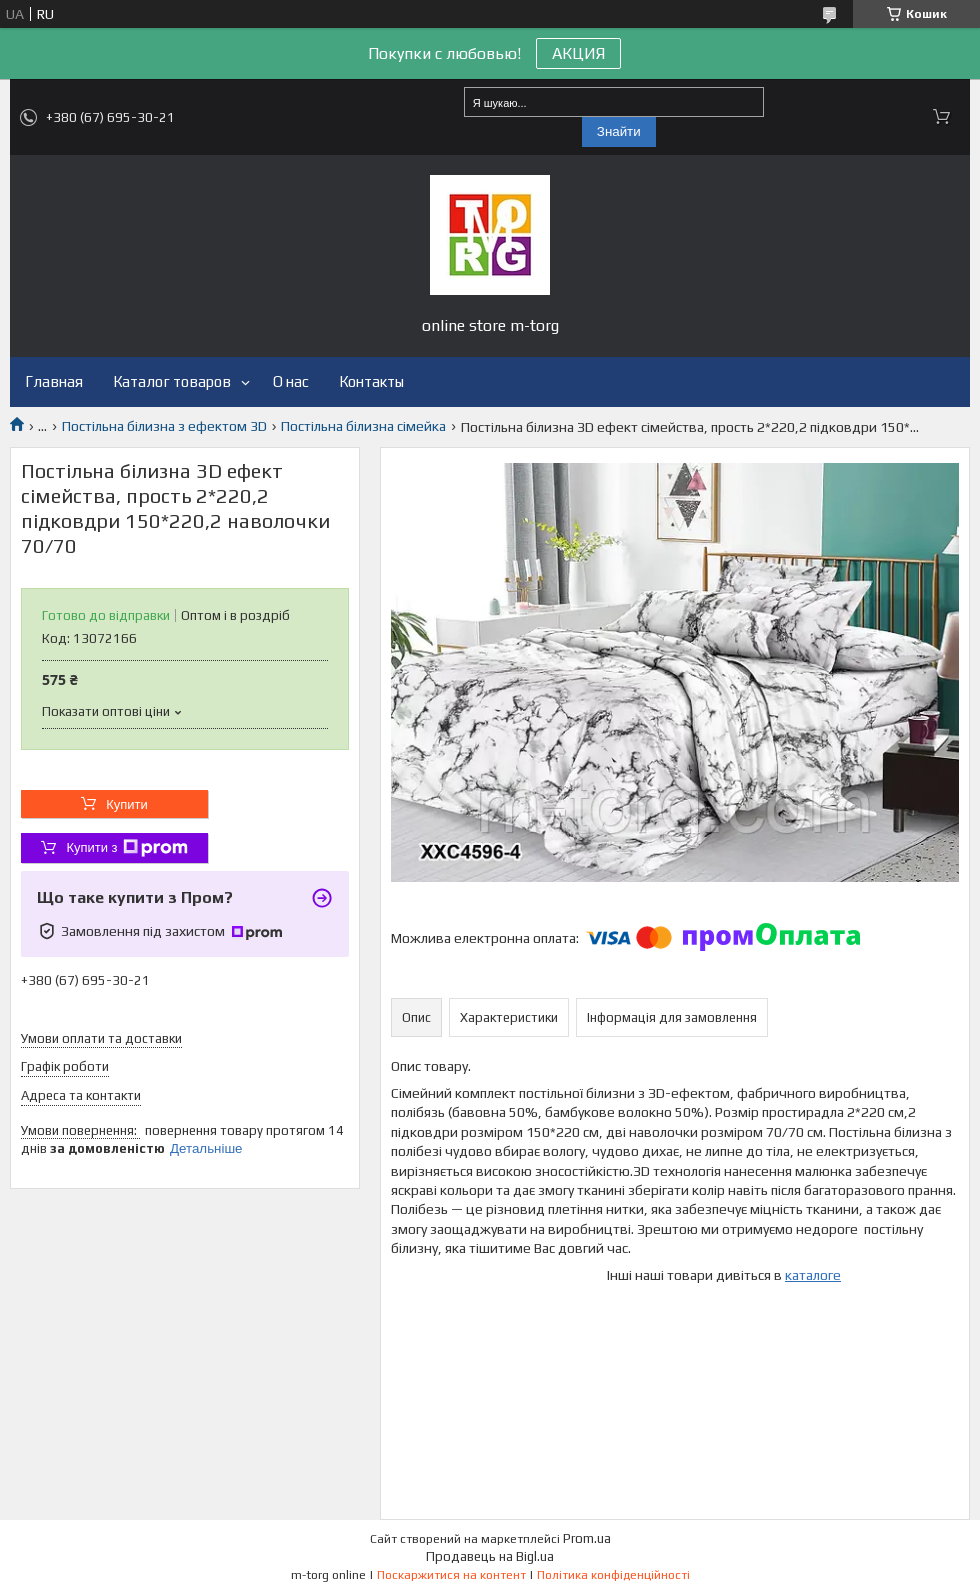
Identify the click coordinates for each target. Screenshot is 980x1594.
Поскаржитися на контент (451, 1575)
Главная (54, 381)
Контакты (371, 381)
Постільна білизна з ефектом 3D (164, 426)
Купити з (126, 848)
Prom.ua (587, 1538)
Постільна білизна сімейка (363, 426)
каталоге (813, 1275)
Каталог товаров (172, 381)
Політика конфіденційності (613, 1575)
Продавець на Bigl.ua (490, 1556)
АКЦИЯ (578, 53)
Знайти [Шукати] (619, 131)
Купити (127, 804)
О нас (291, 381)
